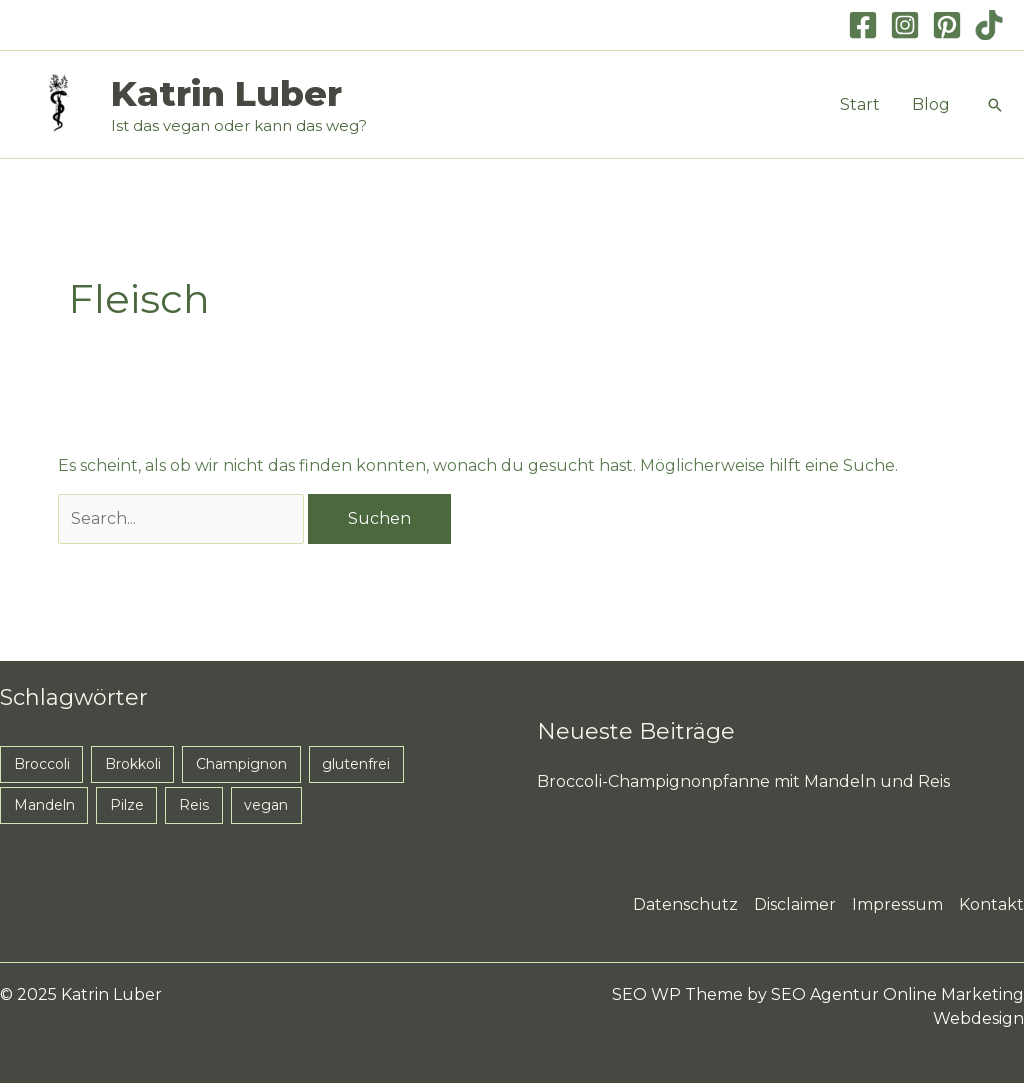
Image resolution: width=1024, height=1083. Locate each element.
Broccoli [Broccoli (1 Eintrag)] (42, 764)
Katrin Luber (226, 93)
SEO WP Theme (677, 994)
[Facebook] (863, 25)
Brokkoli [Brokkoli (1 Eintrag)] (133, 764)
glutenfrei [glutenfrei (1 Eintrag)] (356, 764)
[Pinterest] (947, 25)
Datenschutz (685, 904)
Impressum (897, 904)
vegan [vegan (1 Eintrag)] (266, 805)
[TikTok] (989, 25)
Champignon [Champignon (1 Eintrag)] (241, 764)
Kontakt (991, 904)
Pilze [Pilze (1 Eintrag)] (127, 805)
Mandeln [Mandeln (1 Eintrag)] (44, 805)
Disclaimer (795, 904)
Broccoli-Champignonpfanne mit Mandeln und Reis (743, 781)
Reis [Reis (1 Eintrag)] (194, 805)
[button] (995, 105)
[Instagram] (905, 25)
